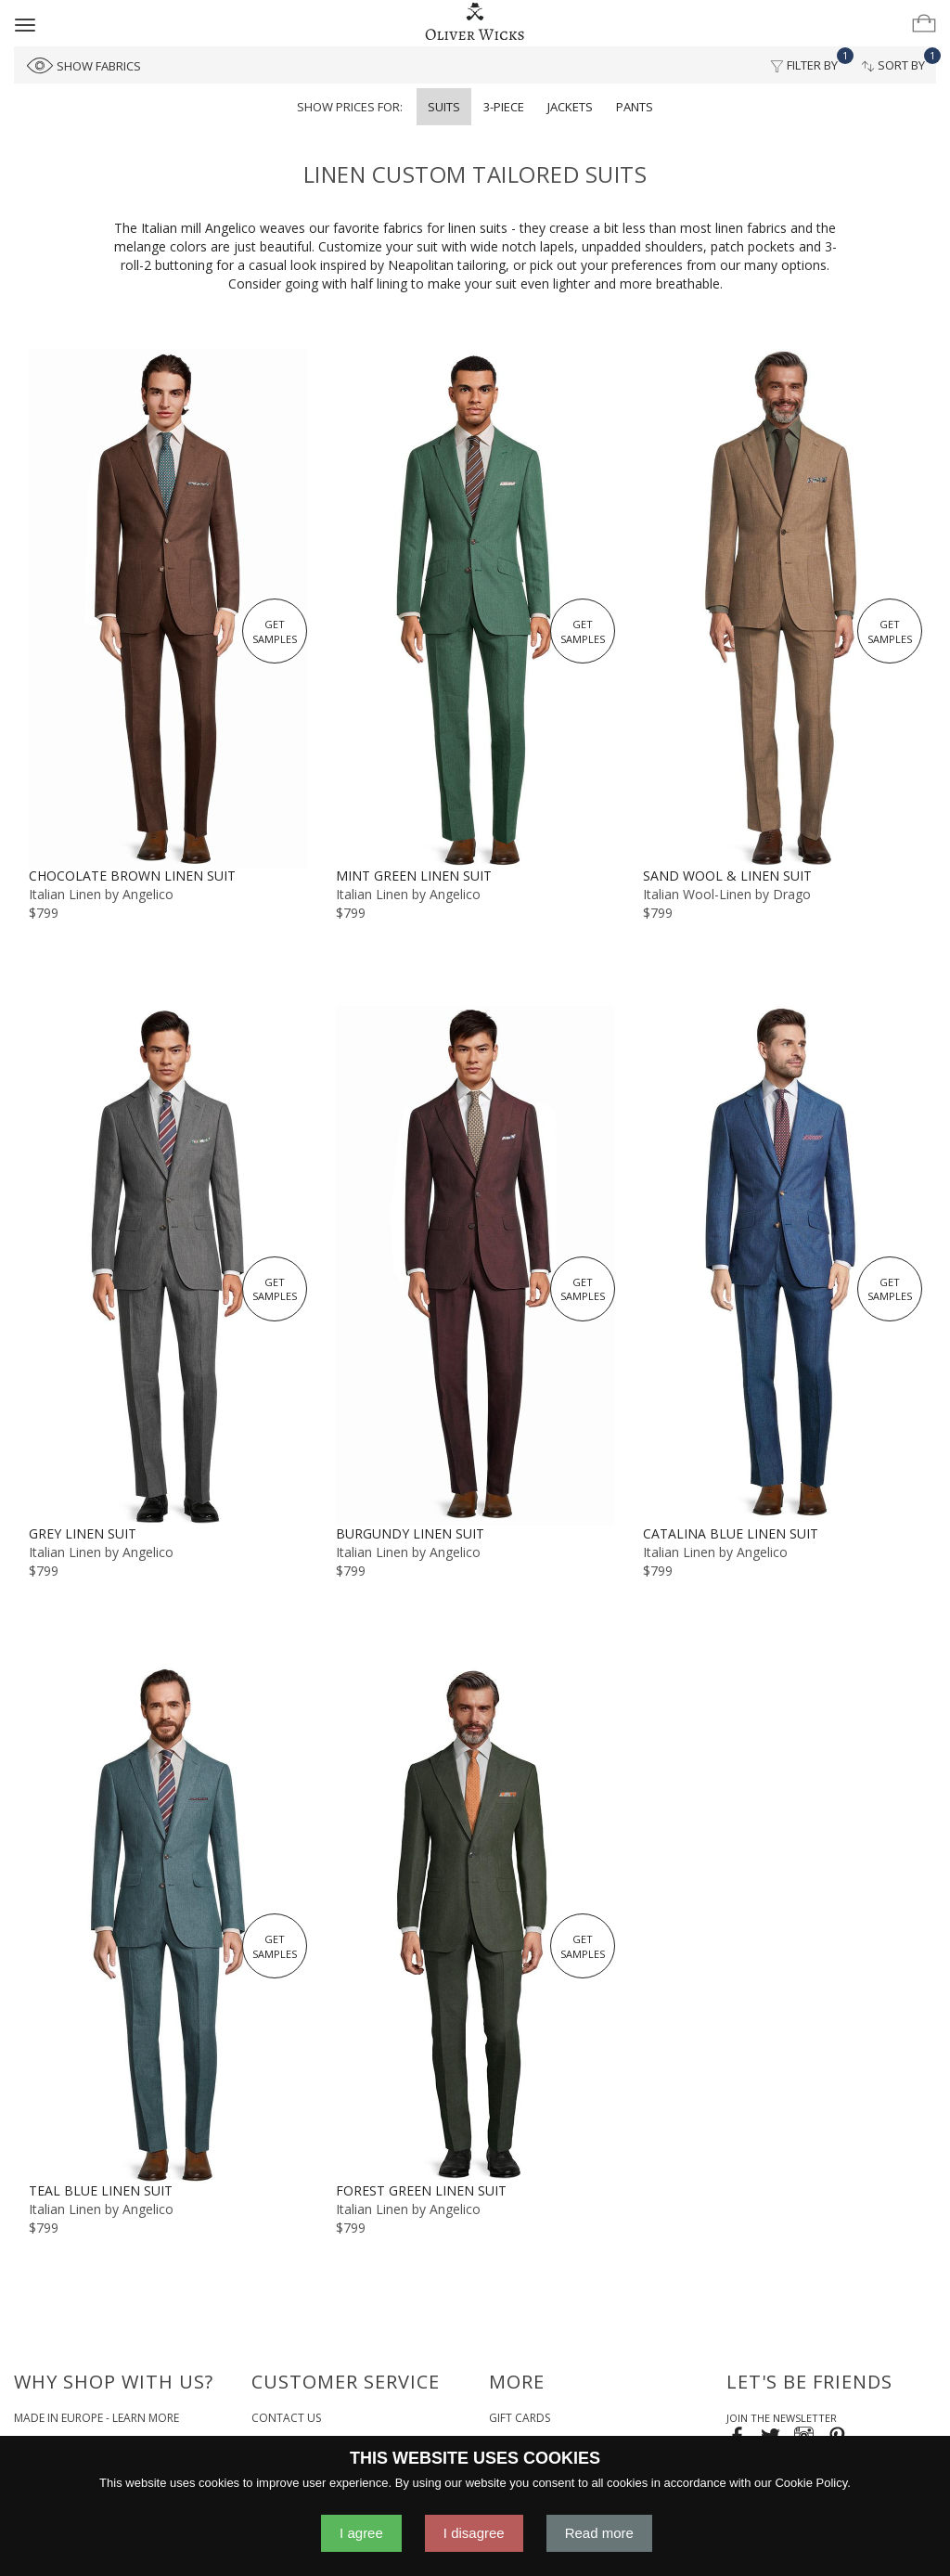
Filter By (809, 60)
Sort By (898, 60)
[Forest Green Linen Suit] (474, 1923)
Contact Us (286, 2418)
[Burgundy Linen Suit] (474, 1265)
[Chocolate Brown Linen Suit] (167, 608)
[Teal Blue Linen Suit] (167, 1923)
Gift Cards (519, 2418)
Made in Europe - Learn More (96, 2418)
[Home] (475, 22)
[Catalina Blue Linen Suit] (782, 1265)
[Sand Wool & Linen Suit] (782, 608)
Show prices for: (350, 106)
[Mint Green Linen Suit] (474, 608)
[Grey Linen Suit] (167, 1265)
